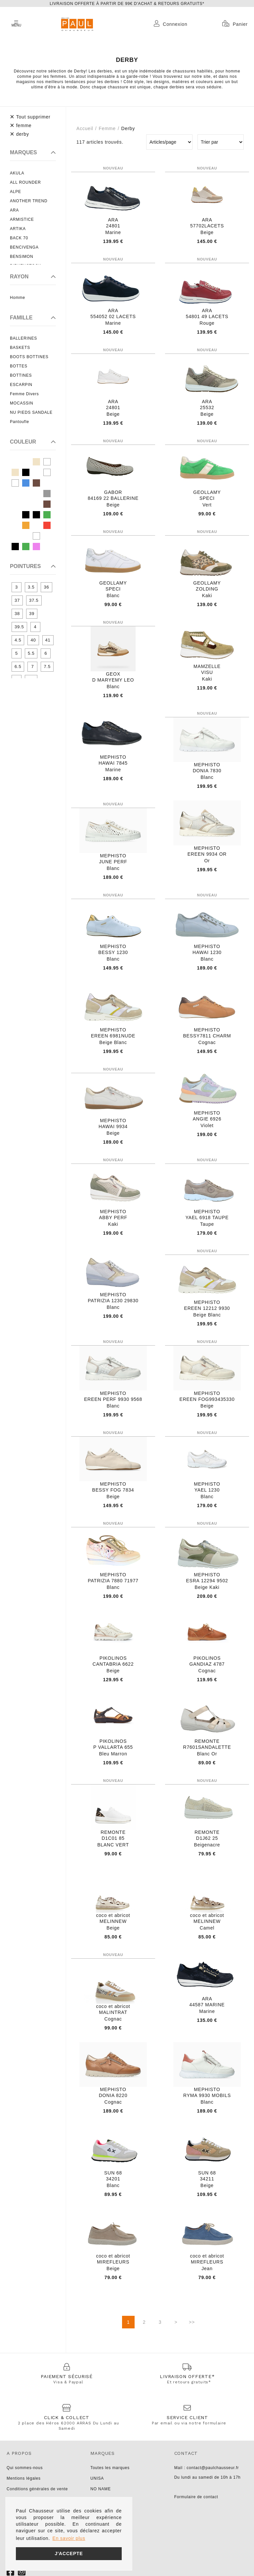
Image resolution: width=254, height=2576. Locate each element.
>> (192, 2322)
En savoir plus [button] (69, 2538)
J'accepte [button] (69, 2553)
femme (107, 128)
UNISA (97, 2478)
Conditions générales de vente (37, 2489)
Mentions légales (24, 2478)
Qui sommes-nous (25, 2467)
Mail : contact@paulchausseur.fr (206, 2467)
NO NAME (100, 2489)
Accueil (84, 128)
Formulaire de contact (196, 2497)
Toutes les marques (109, 2467)
